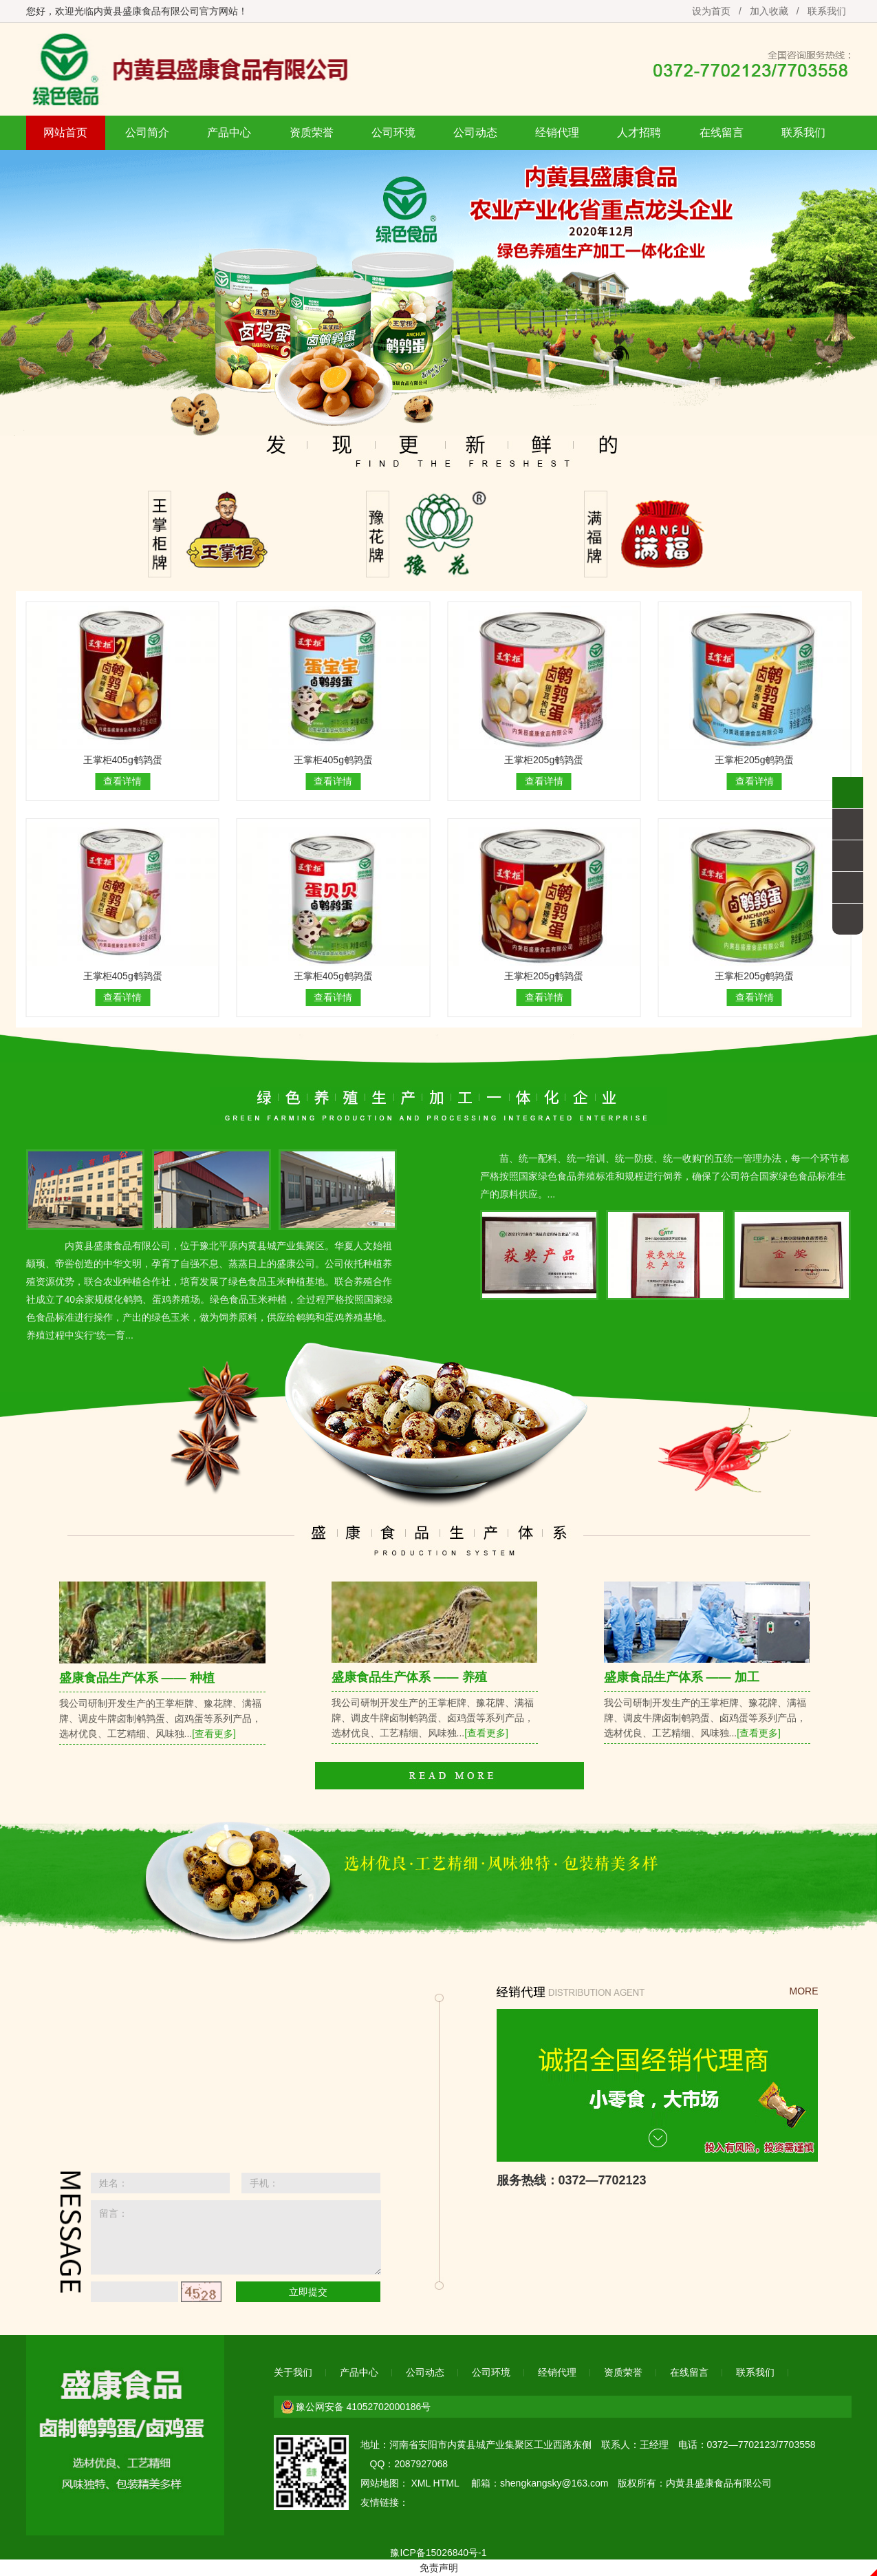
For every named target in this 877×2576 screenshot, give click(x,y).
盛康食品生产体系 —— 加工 (681, 1677)
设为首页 (711, 11)
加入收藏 (769, 11)
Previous (13, 289)
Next (864, 289)
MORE (804, 1991)
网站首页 (65, 132)
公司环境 (393, 132)
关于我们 (293, 2372)
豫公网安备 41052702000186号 (363, 2406)
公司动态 (475, 132)
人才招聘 (639, 132)
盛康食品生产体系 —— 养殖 (409, 1677)
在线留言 (722, 132)
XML (420, 2483)
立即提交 (308, 2291)
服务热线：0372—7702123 (572, 2180)
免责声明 (439, 2567)
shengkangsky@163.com (554, 2483)
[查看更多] (214, 1733)
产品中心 (229, 132)
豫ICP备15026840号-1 (438, 2552)
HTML (446, 2483)
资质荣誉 (312, 132)
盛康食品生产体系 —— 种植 (137, 1678)
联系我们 (827, 11)
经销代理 (557, 132)
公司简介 (147, 132)
